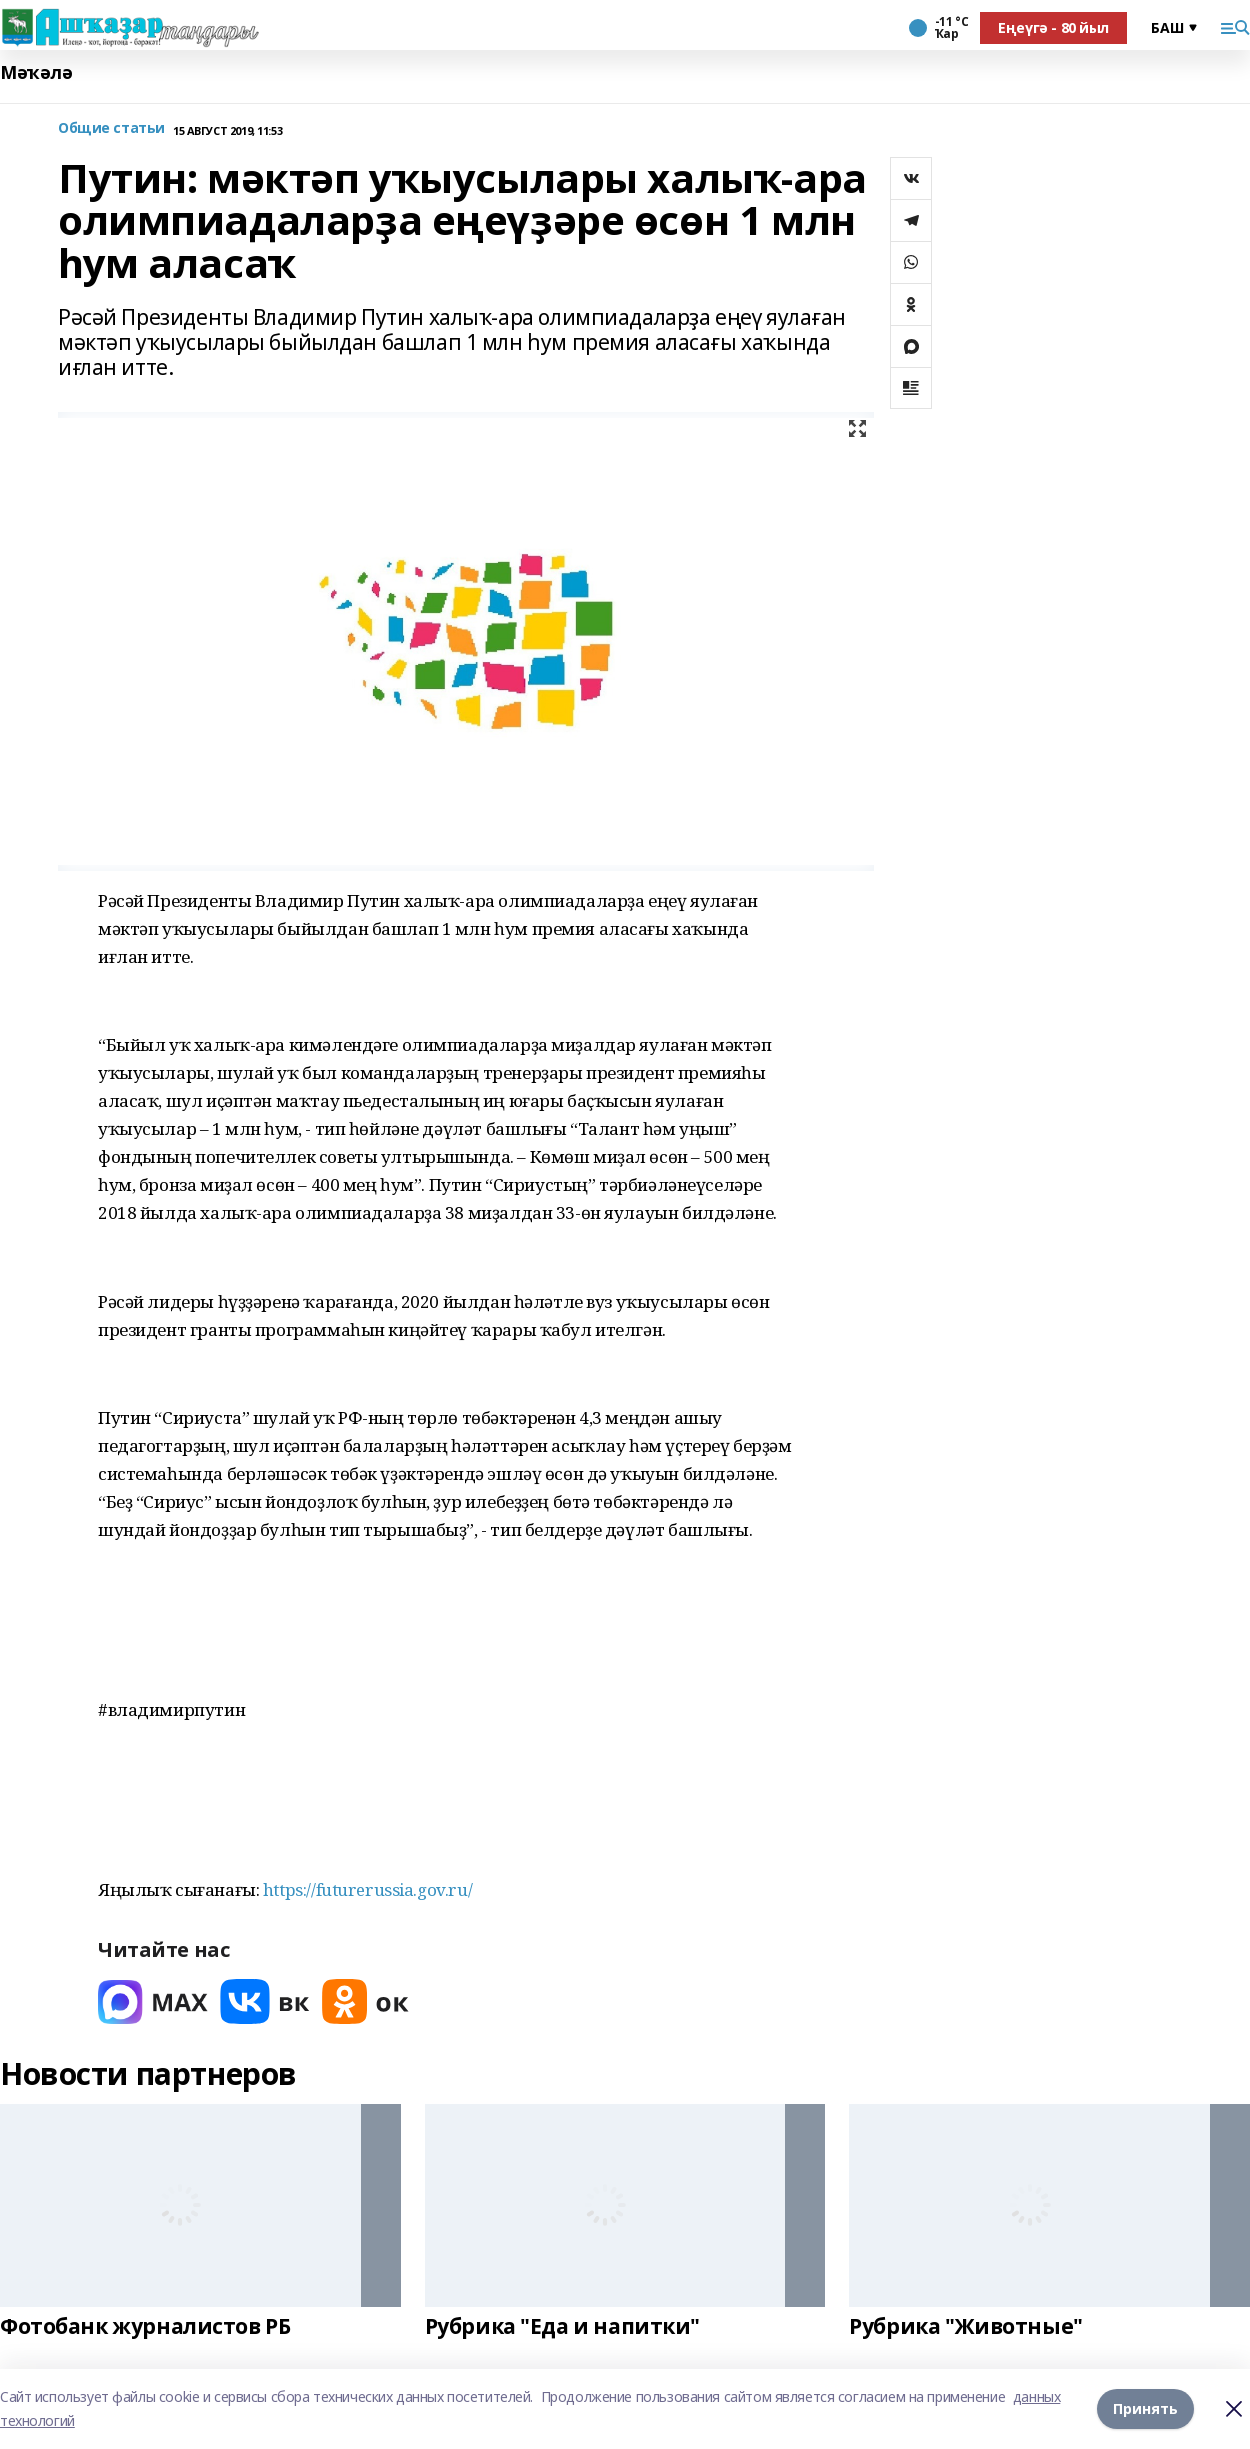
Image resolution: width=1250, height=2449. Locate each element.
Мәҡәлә (36, 72)
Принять (1145, 2408)
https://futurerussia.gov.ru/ (367, 1889)
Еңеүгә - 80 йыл (1053, 27)
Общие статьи (111, 128)
